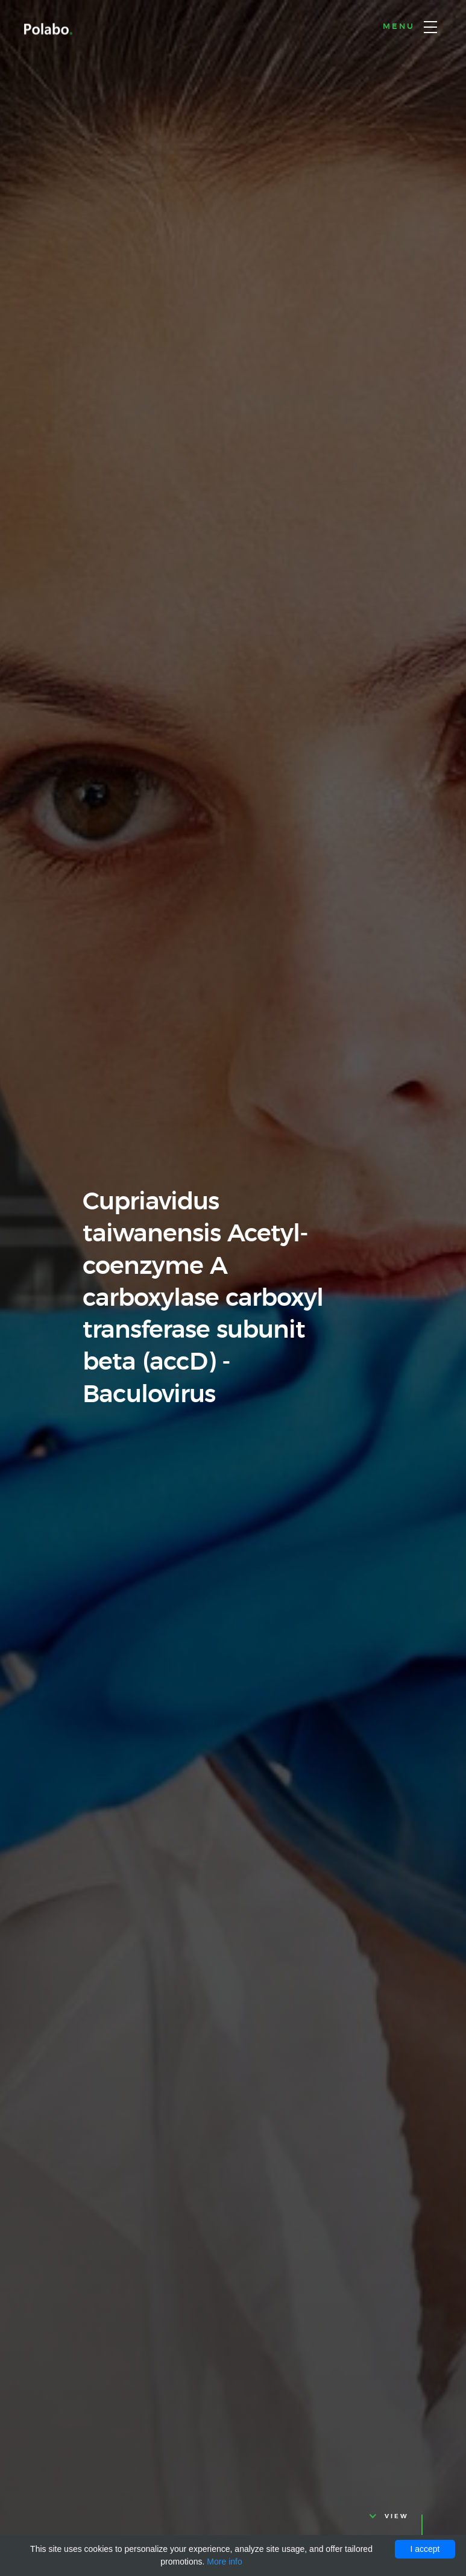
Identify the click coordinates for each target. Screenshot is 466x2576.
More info (224, 2561)
